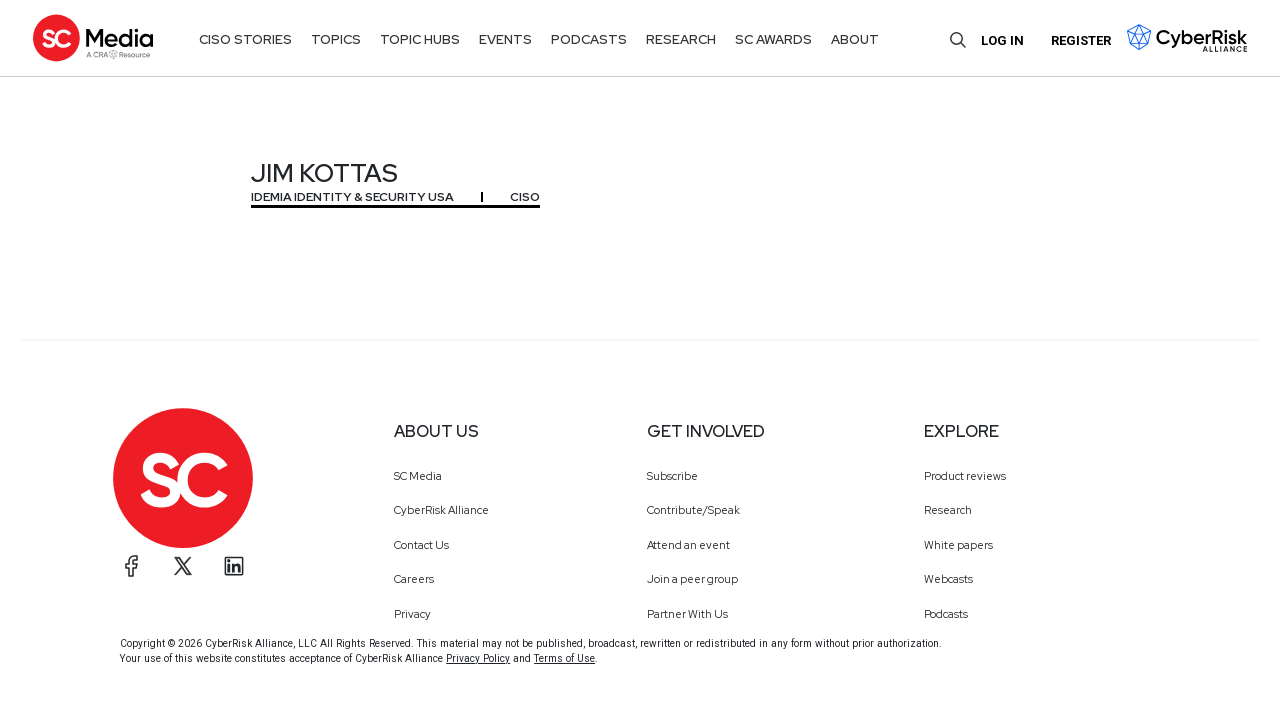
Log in (1002, 40)
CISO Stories (245, 39)
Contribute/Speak (693, 510)
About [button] (855, 39)
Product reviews (965, 476)
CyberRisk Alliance (441, 510)
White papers (958, 545)
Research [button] (681, 39)
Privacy (412, 614)
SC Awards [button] (773, 39)
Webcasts (948, 579)
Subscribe (672, 476)
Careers (414, 579)
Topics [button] (336, 39)
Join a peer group (692, 579)
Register (1081, 40)
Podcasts (946, 614)
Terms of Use (564, 658)
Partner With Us (687, 614)
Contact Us (421, 545)
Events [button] (505, 39)
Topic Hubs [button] (420, 39)
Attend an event (688, 545)
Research (948, 510)
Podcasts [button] (589, 39)
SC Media (418, 476)
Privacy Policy (478, 658)
